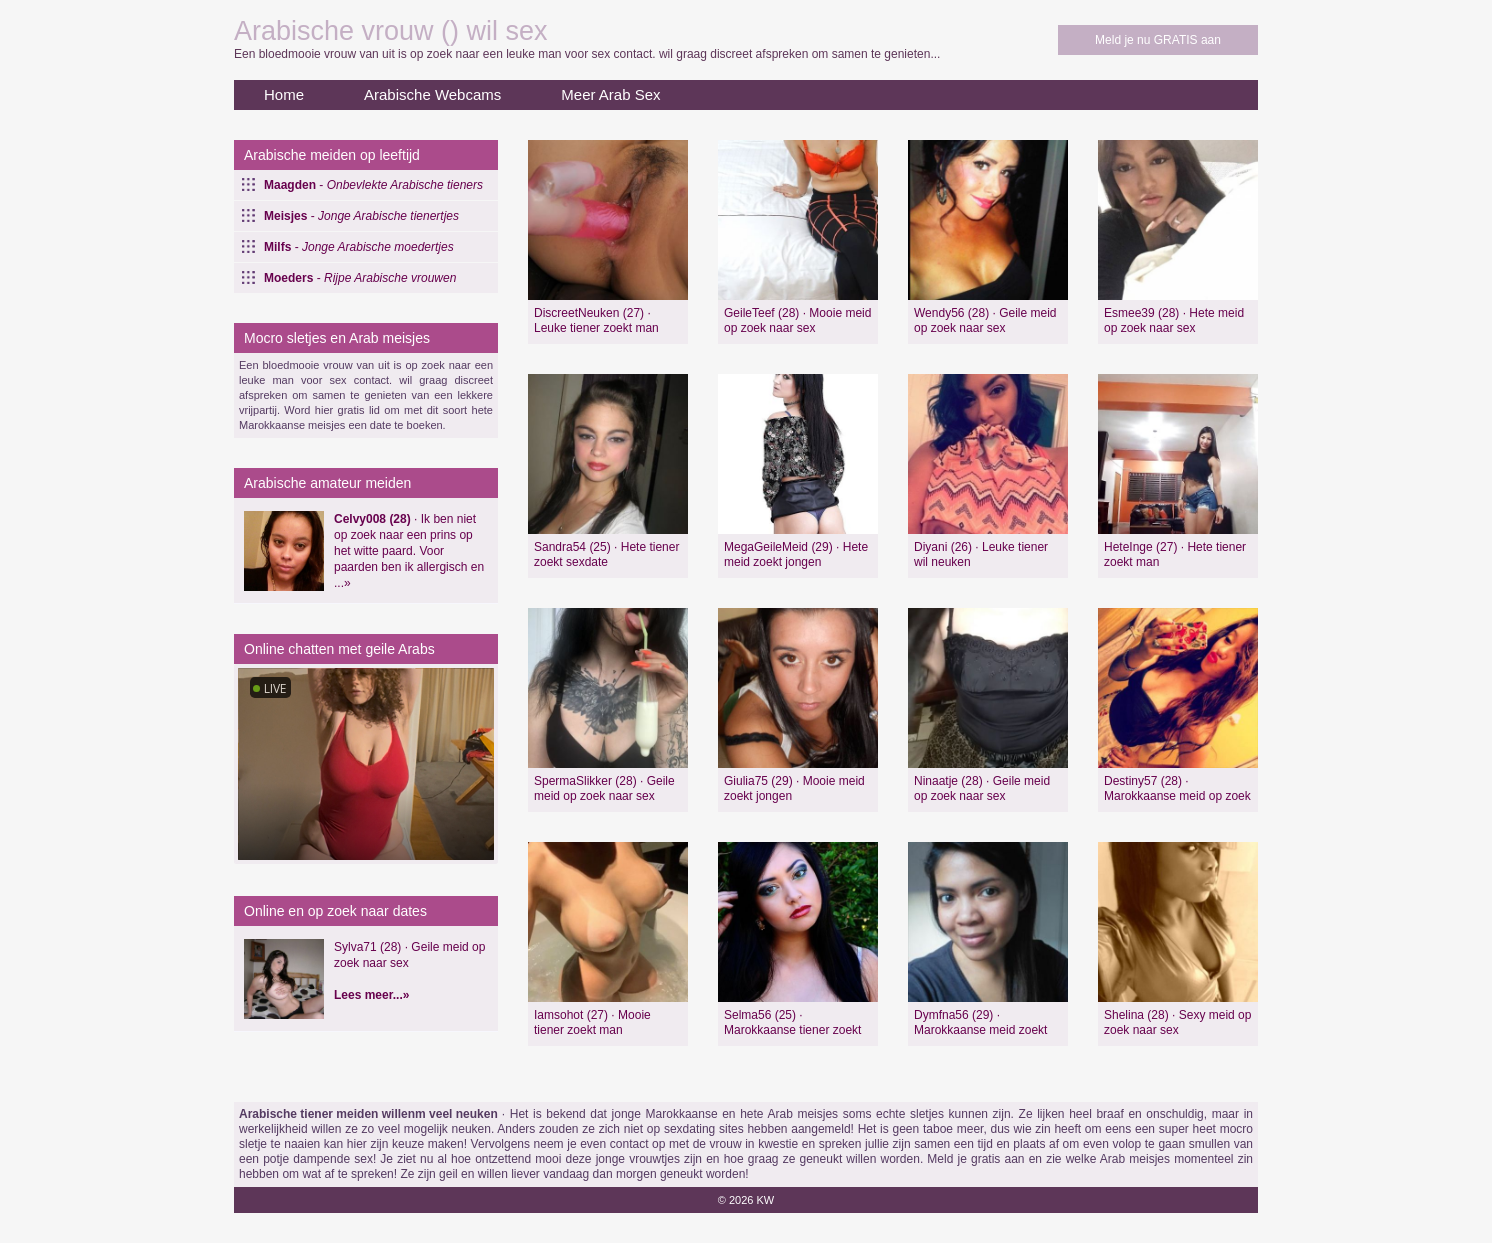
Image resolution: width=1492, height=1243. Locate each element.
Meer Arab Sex (610, 94)
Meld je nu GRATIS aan (1158, 40)
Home (284, 94)
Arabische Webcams (432, 94)
